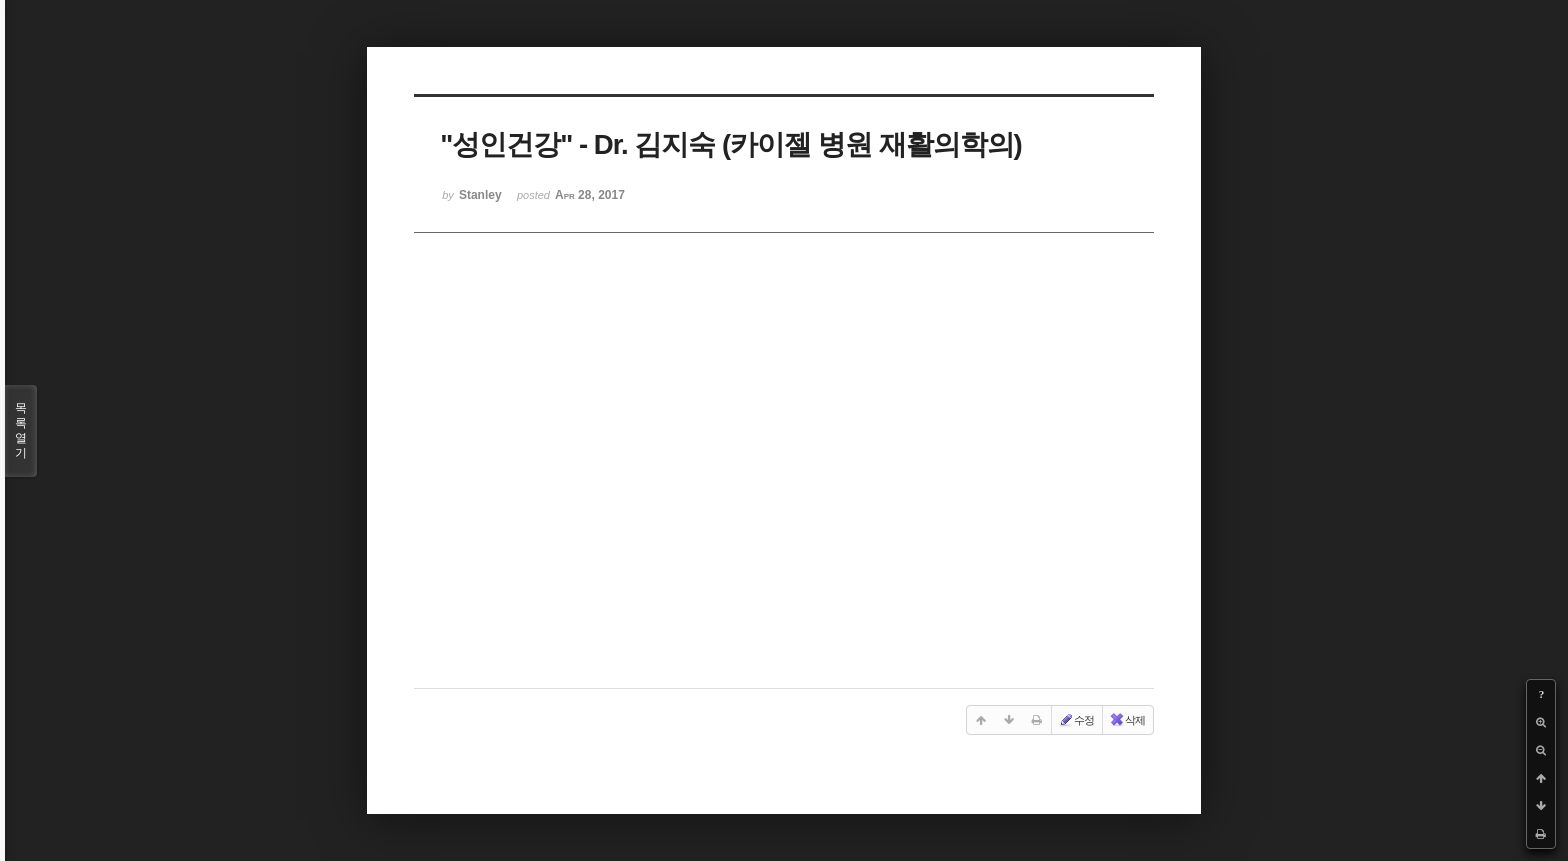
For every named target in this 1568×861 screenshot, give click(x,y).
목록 (21, 431)
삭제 (1127, 720)
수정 (1076, 720)
